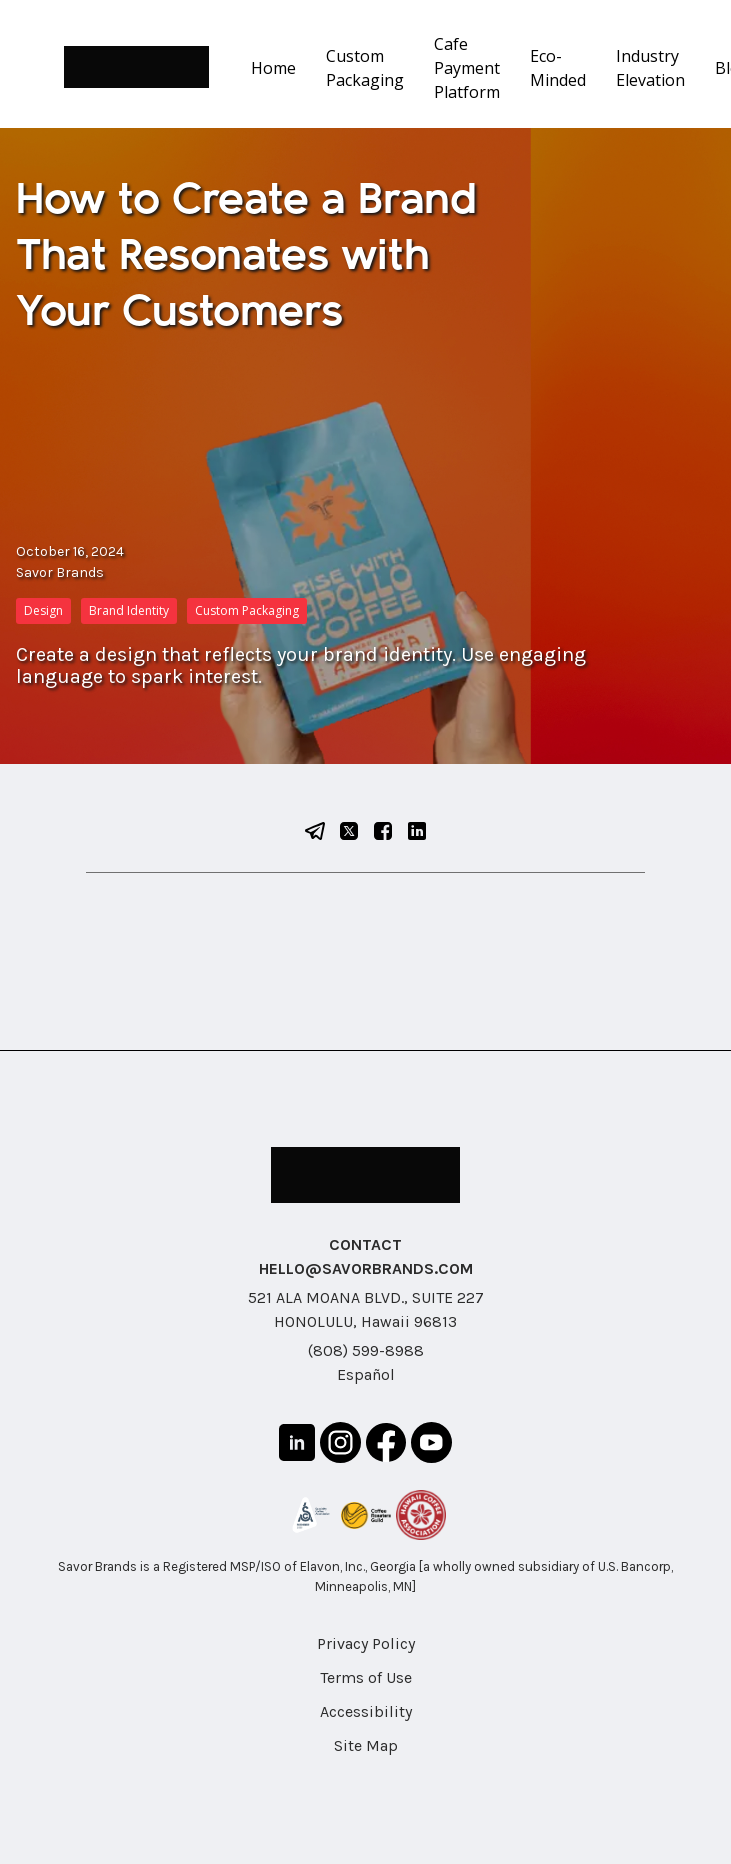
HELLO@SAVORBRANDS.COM (366, 1268)
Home (273, 68)
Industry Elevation (650, 68)
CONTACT (365, 1244)
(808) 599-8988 (366, 1350)
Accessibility (366, 1711)
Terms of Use (366, 1677)
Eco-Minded (558, 68)
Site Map (366, 1745)
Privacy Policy (366, 1643)
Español (366, 1374)
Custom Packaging (365, 68)
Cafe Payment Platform (467, 68)
